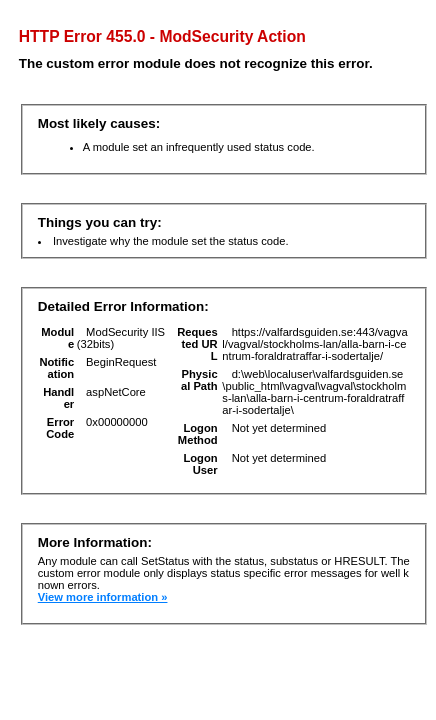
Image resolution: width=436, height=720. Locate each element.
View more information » (103, 597)
